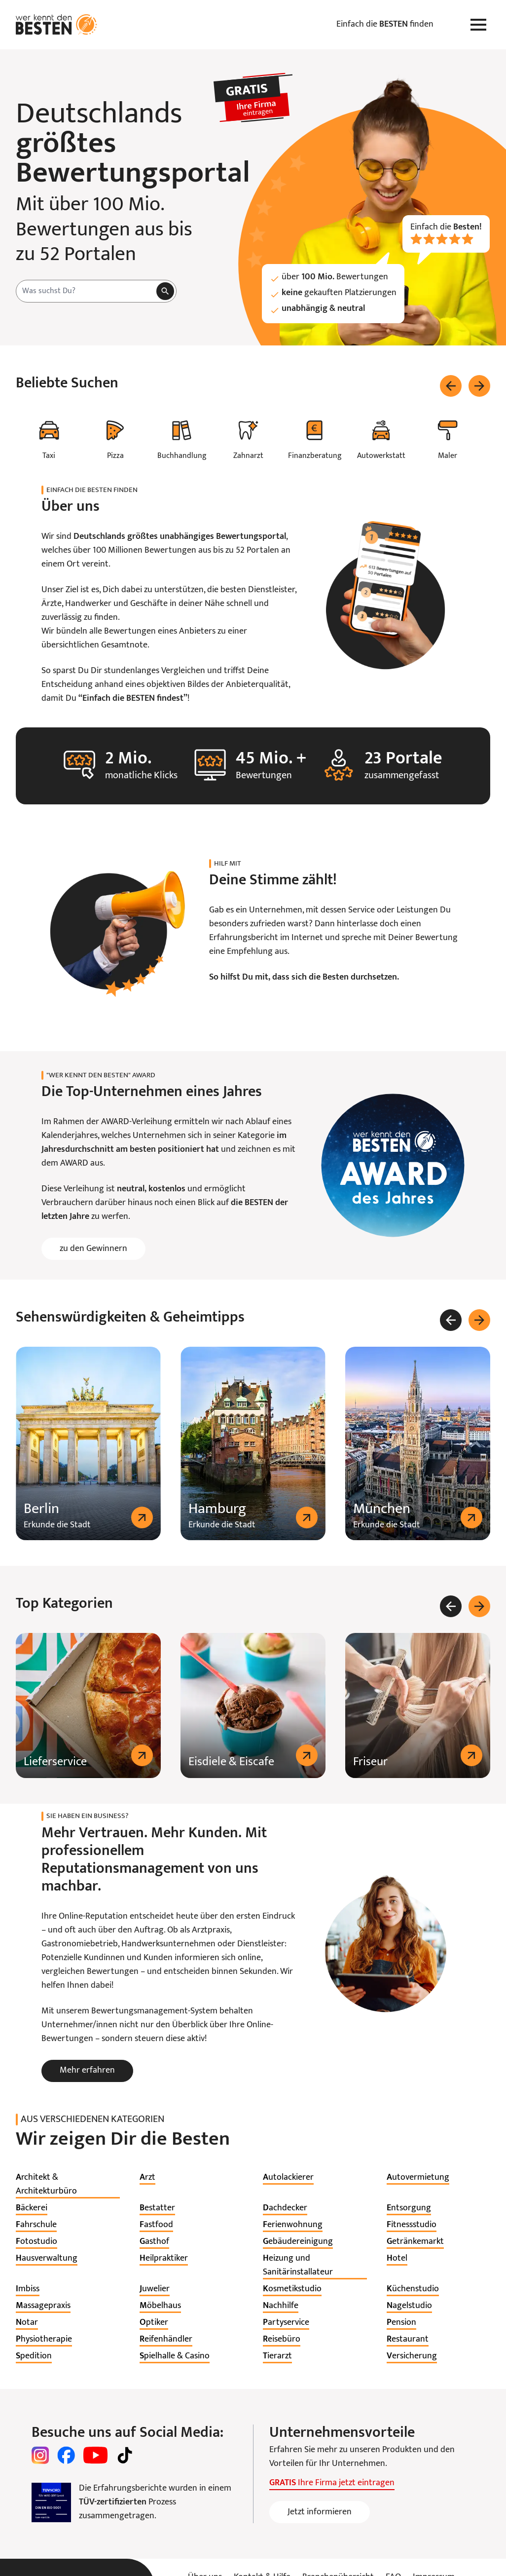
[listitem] (68, 2184)
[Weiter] (479, 386)
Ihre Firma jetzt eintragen (332, 2483)
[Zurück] (451, 386)
